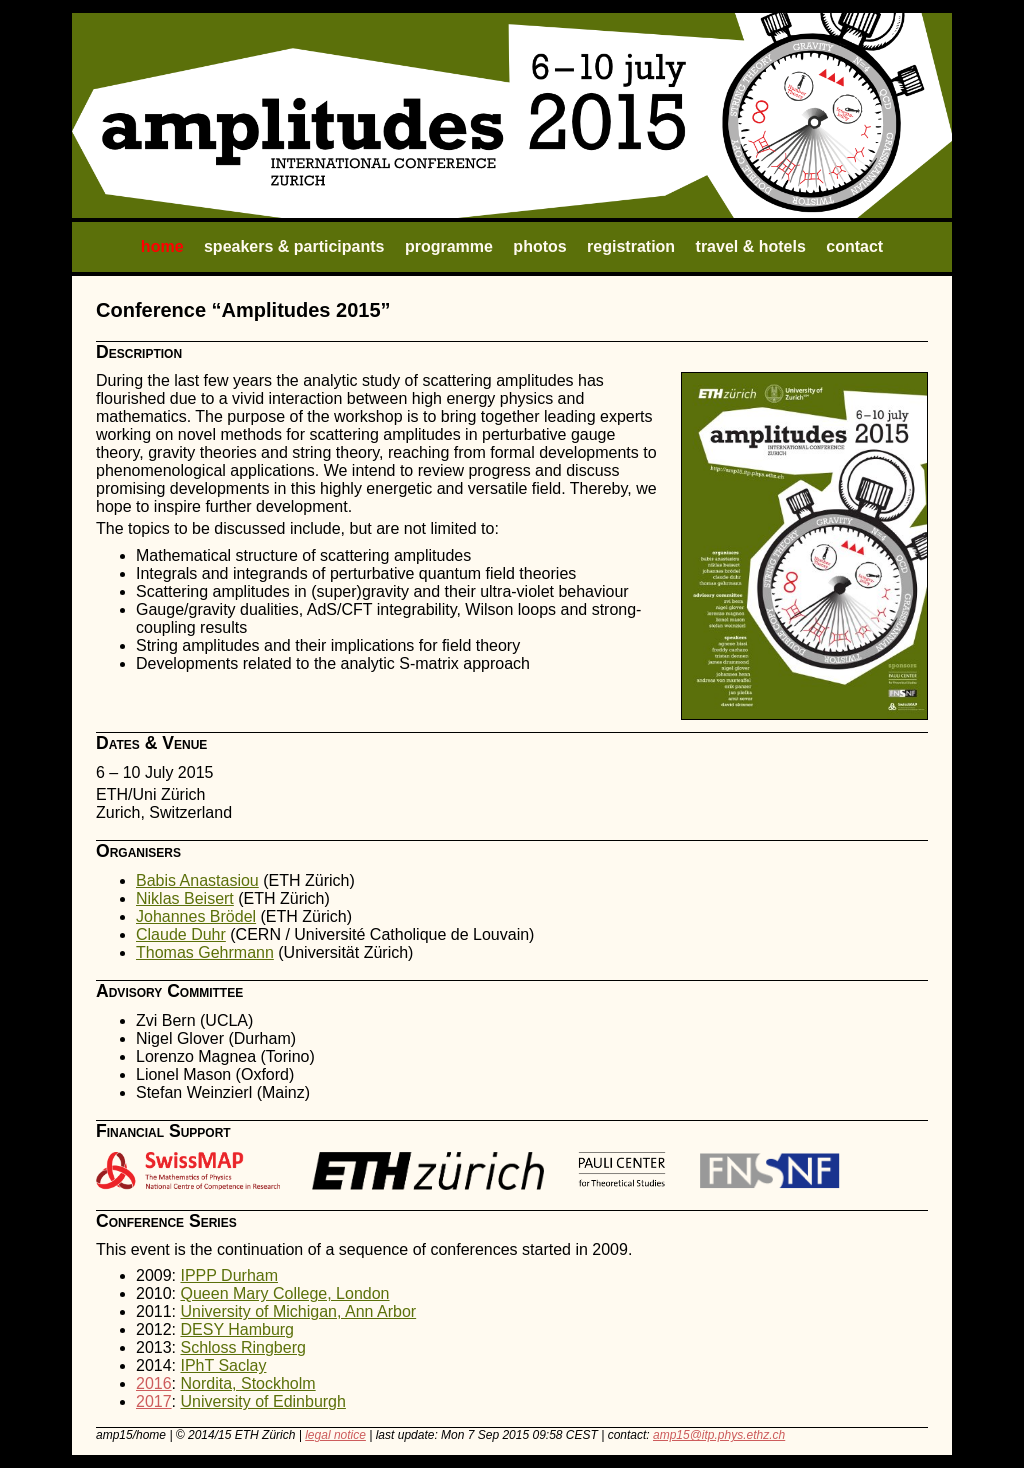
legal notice (335, 1435)
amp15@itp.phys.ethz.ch (719, 1435)
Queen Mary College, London (284, 1293)
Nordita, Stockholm (247, 1383)
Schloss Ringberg (242, 1347)
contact (854, 246)
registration (631, 246)
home (162, 246)
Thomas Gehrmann (205, 952)
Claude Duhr (181, 934)
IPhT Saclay (223, 1365)
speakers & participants (294, 246)
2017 (154, 1401)
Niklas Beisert (185, 898)
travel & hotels (751, 246)
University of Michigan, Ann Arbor (298, 1311)
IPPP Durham (229, 1275)
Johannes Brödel (196, 916)
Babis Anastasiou (197, 880)
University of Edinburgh (262, 1401)
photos (539, 246)
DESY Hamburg (237, 1329)
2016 (154, 1383)
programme (449, 246)
